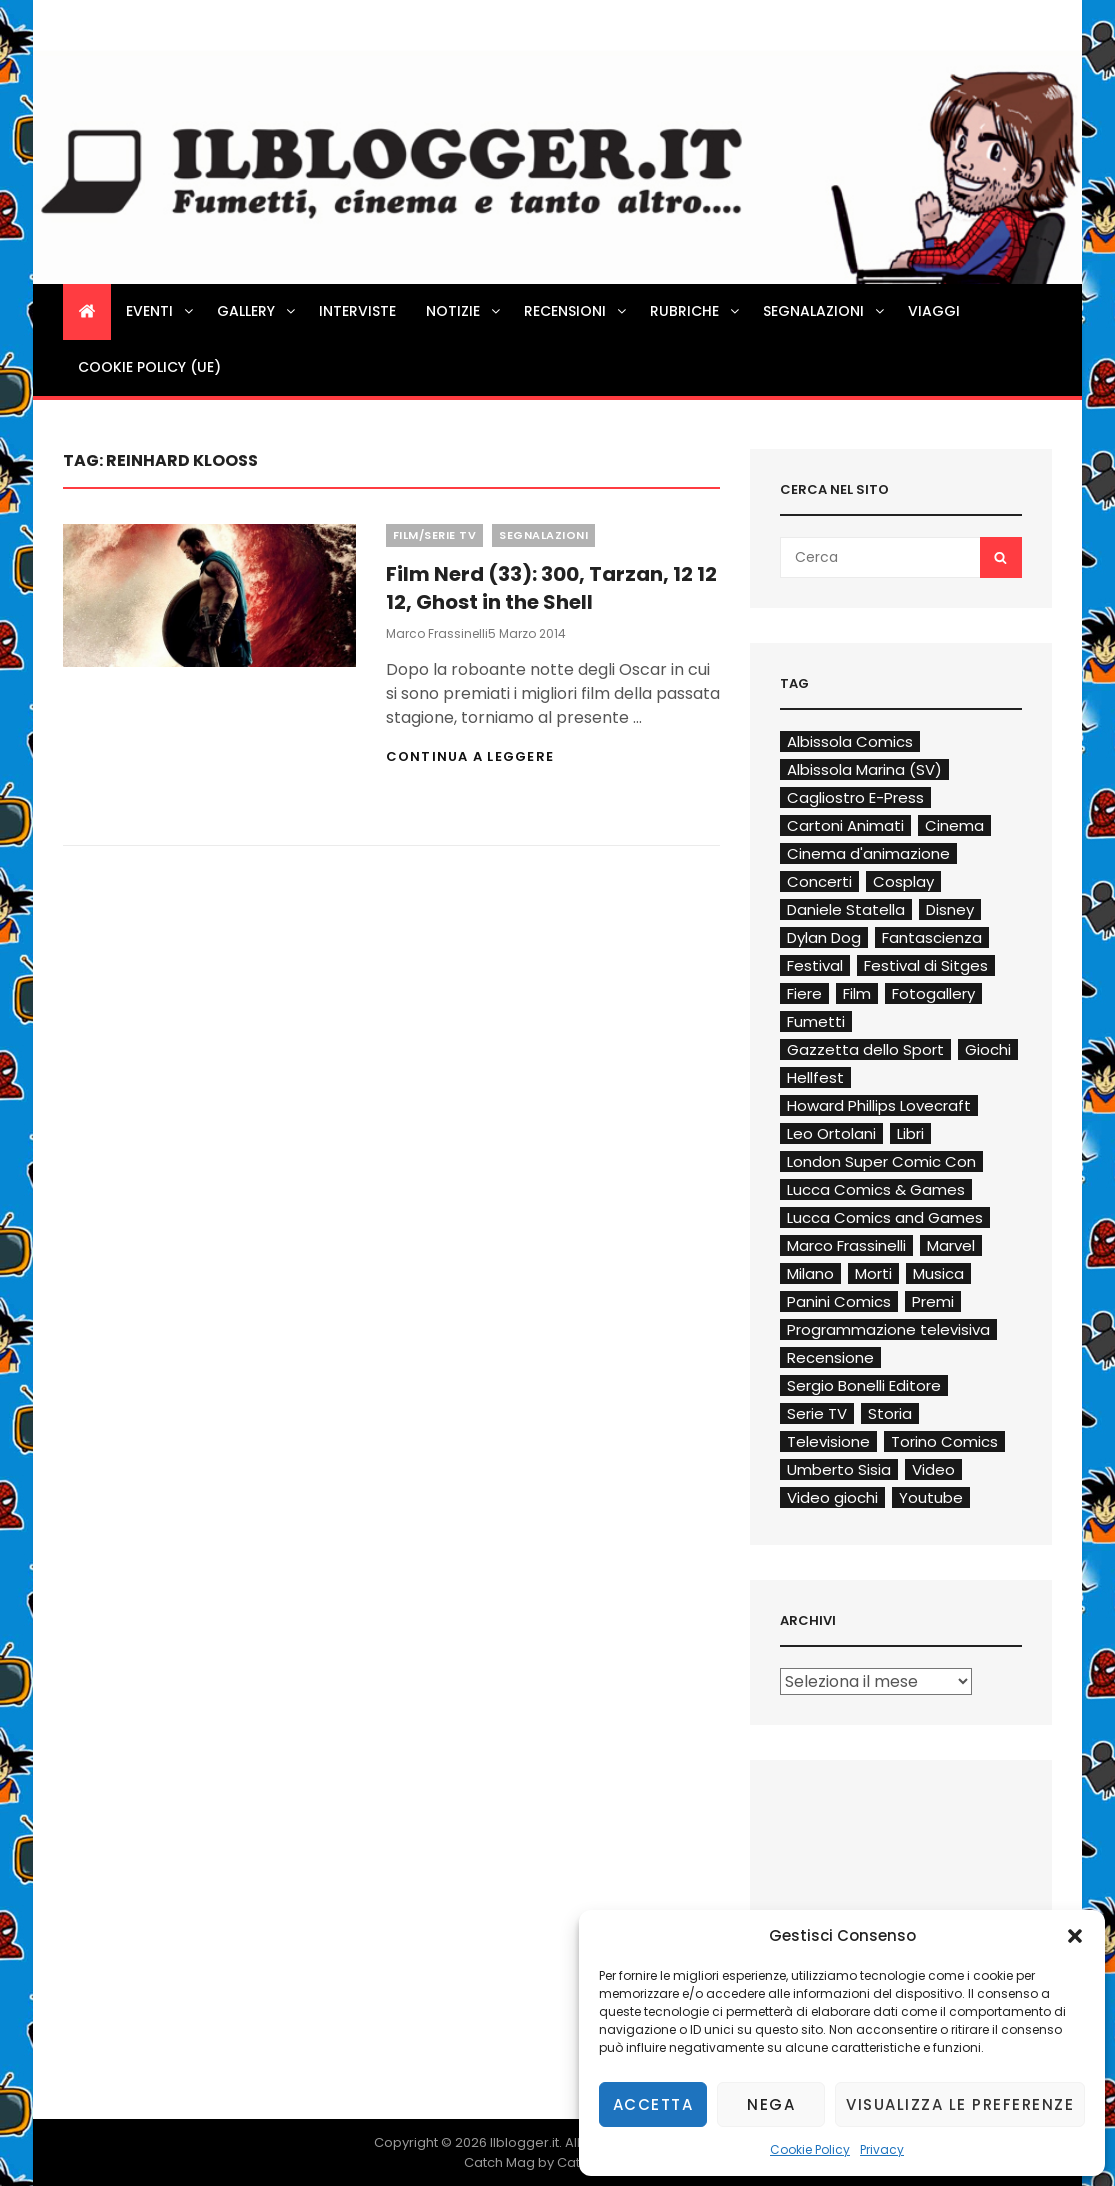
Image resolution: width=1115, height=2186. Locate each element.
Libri (910, 1133)
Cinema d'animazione (868, 853)
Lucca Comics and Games (885, 1217)
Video (933, 1469)
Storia (890, 1413)
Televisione (828, 1441)
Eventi (161, 311)
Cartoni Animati (845, 825)
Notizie (464, 311)
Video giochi (832, 1497)
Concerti (819, 881)
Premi (933, 1301)
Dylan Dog (824, 937)
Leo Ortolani (831, 1133)
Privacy (882, 2149)
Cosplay (903, 881)
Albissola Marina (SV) (864, 769)
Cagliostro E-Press (855, 797)
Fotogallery (933, 993)
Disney (950, 909)
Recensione (830, 1357)
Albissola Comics (850, 741)
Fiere (804, 993)
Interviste (357, 311)
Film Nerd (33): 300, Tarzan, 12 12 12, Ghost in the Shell (551, 588)
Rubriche (696, 311)
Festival (815, 965)
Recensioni (576, 311)
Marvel (951, 1245)
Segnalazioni (825, 311)
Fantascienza (932, 937)
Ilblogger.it (524, 2142)
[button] (1075, 1936)
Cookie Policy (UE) (149, 367)
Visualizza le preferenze (960, 2104)
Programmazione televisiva (888, 1329)
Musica (938, 1273)
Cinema (954, 825)
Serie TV (817, 1413)
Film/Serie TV (435, 535)
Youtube (931, 1497)
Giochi (988, 1049)
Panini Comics (839, 1301)
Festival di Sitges (926, 965)
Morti (873, 1273)
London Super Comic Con (881, 1161)
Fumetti (816, 1021)
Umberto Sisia (839, 1469)
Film (857, 993)
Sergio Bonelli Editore (864, 1385)
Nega (771, 2104)
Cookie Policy (810, 2149)
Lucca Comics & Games (876, 1189)
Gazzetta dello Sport (865, 1049)
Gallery (257, 311)
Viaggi (934, 311)
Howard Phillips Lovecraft (879, 1105)
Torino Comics (944, 1441)
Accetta (653, 2104)
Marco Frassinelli (437, 633)
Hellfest (815, 1077)
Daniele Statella (846, 909)
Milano (810, 1273)
